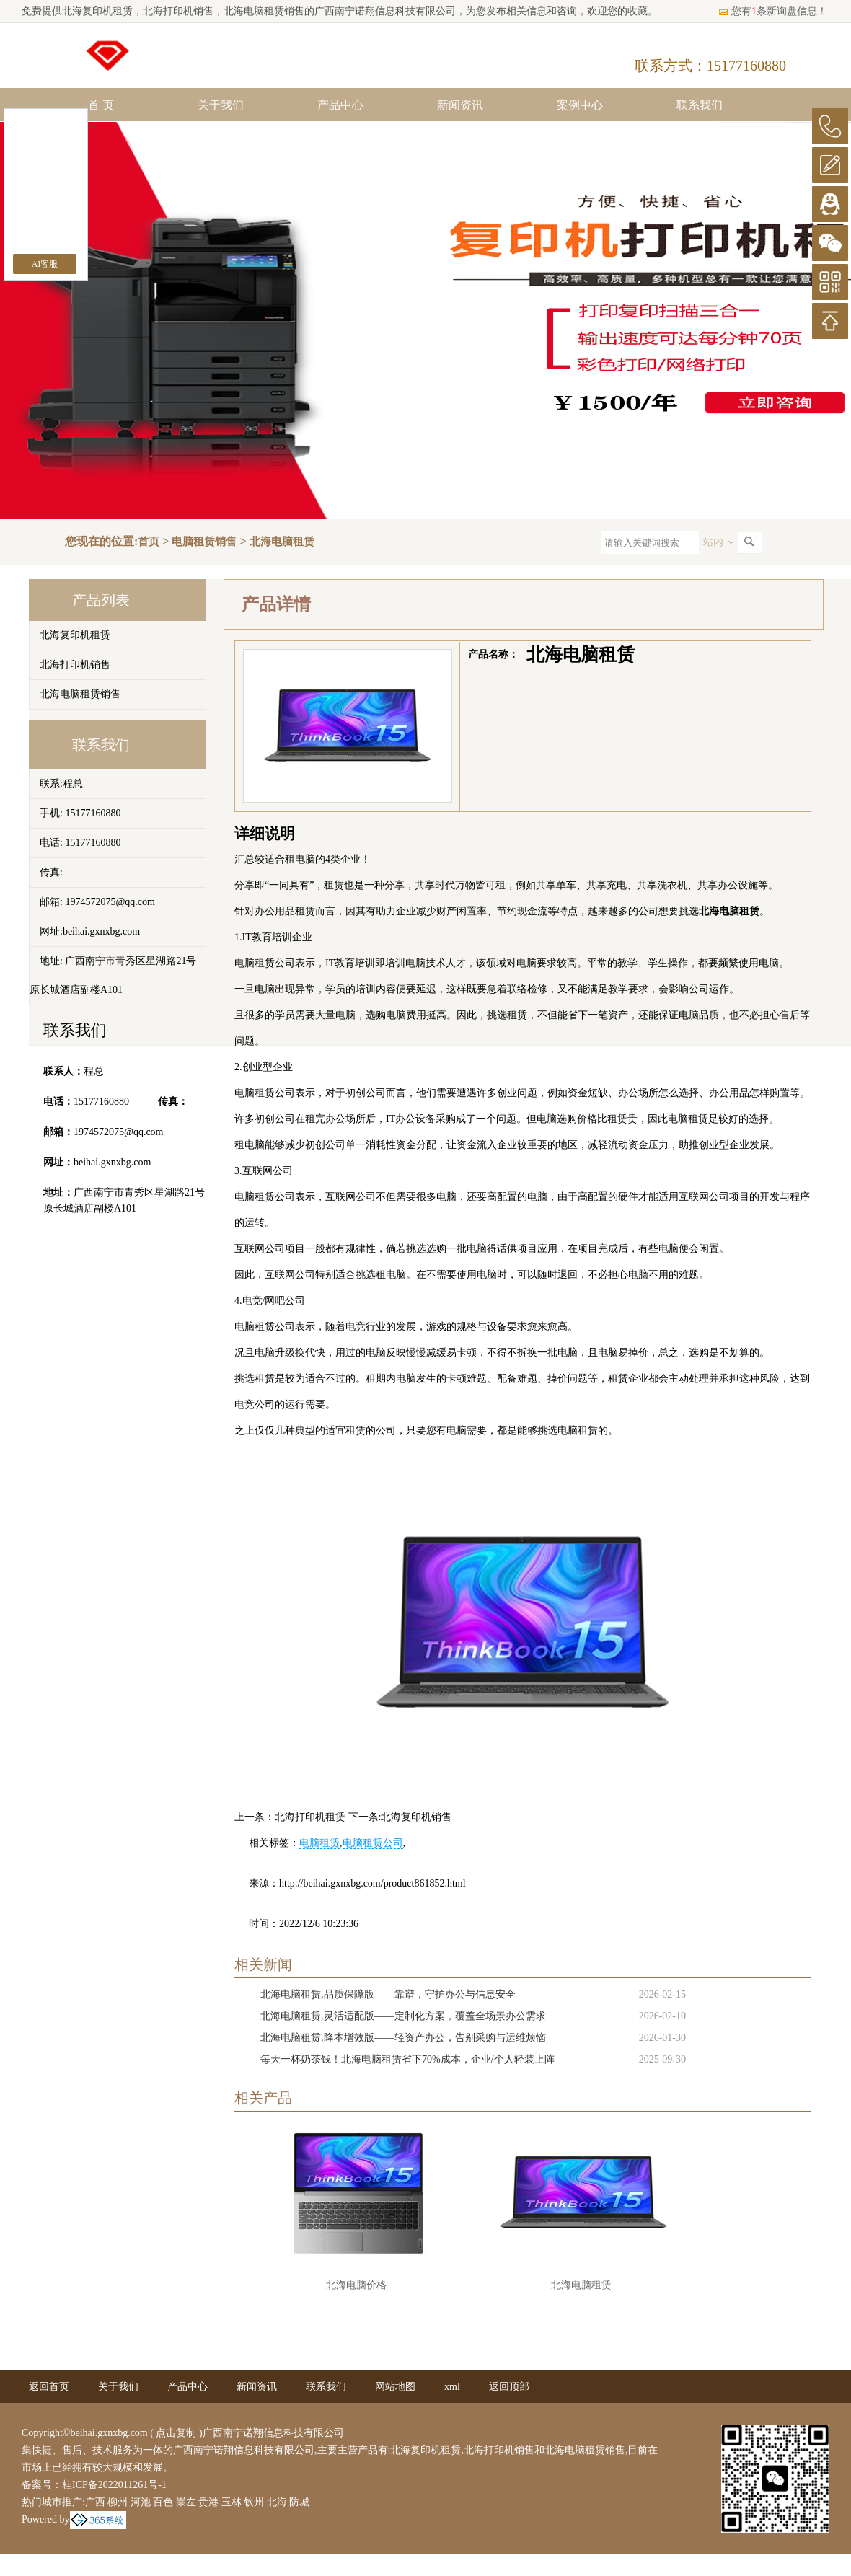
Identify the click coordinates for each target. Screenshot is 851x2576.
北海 (277, 2502)
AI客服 (45, 264)
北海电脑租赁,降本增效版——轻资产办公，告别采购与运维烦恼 (403, 2037)
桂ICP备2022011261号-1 (114, 2484)
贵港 (208, 2502)
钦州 (254, 2502)
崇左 (186, 2502)
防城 (299, 2502)
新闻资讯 (460, 105)
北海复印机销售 (416, 1817)
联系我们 (699, 105)
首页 (148, 541)
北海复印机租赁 (97, 11)
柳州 (117, 2502)
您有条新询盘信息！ (772, 11)
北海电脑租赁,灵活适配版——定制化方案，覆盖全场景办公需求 (403, 2016)
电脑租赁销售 (204, 541)
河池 (141, 2502)
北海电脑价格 (356, 2285)
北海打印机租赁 (310, 1817)
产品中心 (340, 105)
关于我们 (221, 105)
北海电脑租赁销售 (80, 694)
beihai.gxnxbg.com (112, 1162)
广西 (95, 2502)
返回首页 (49, 2386)
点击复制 (176, 2432)
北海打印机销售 (75, 664)
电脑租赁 (319, 1843)
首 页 (101, 105)
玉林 (231, 2502)
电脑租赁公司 (373, 1843)
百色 (163, 2502)
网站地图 (395, 2386)
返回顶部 (509, 2386)
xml (452, 2386)
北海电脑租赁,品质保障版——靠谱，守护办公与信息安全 (388, 1994)
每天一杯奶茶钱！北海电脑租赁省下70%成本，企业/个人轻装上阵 (407, 2059)
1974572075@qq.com (119, 1131)
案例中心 (580, 105)
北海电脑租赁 (282, 541)
